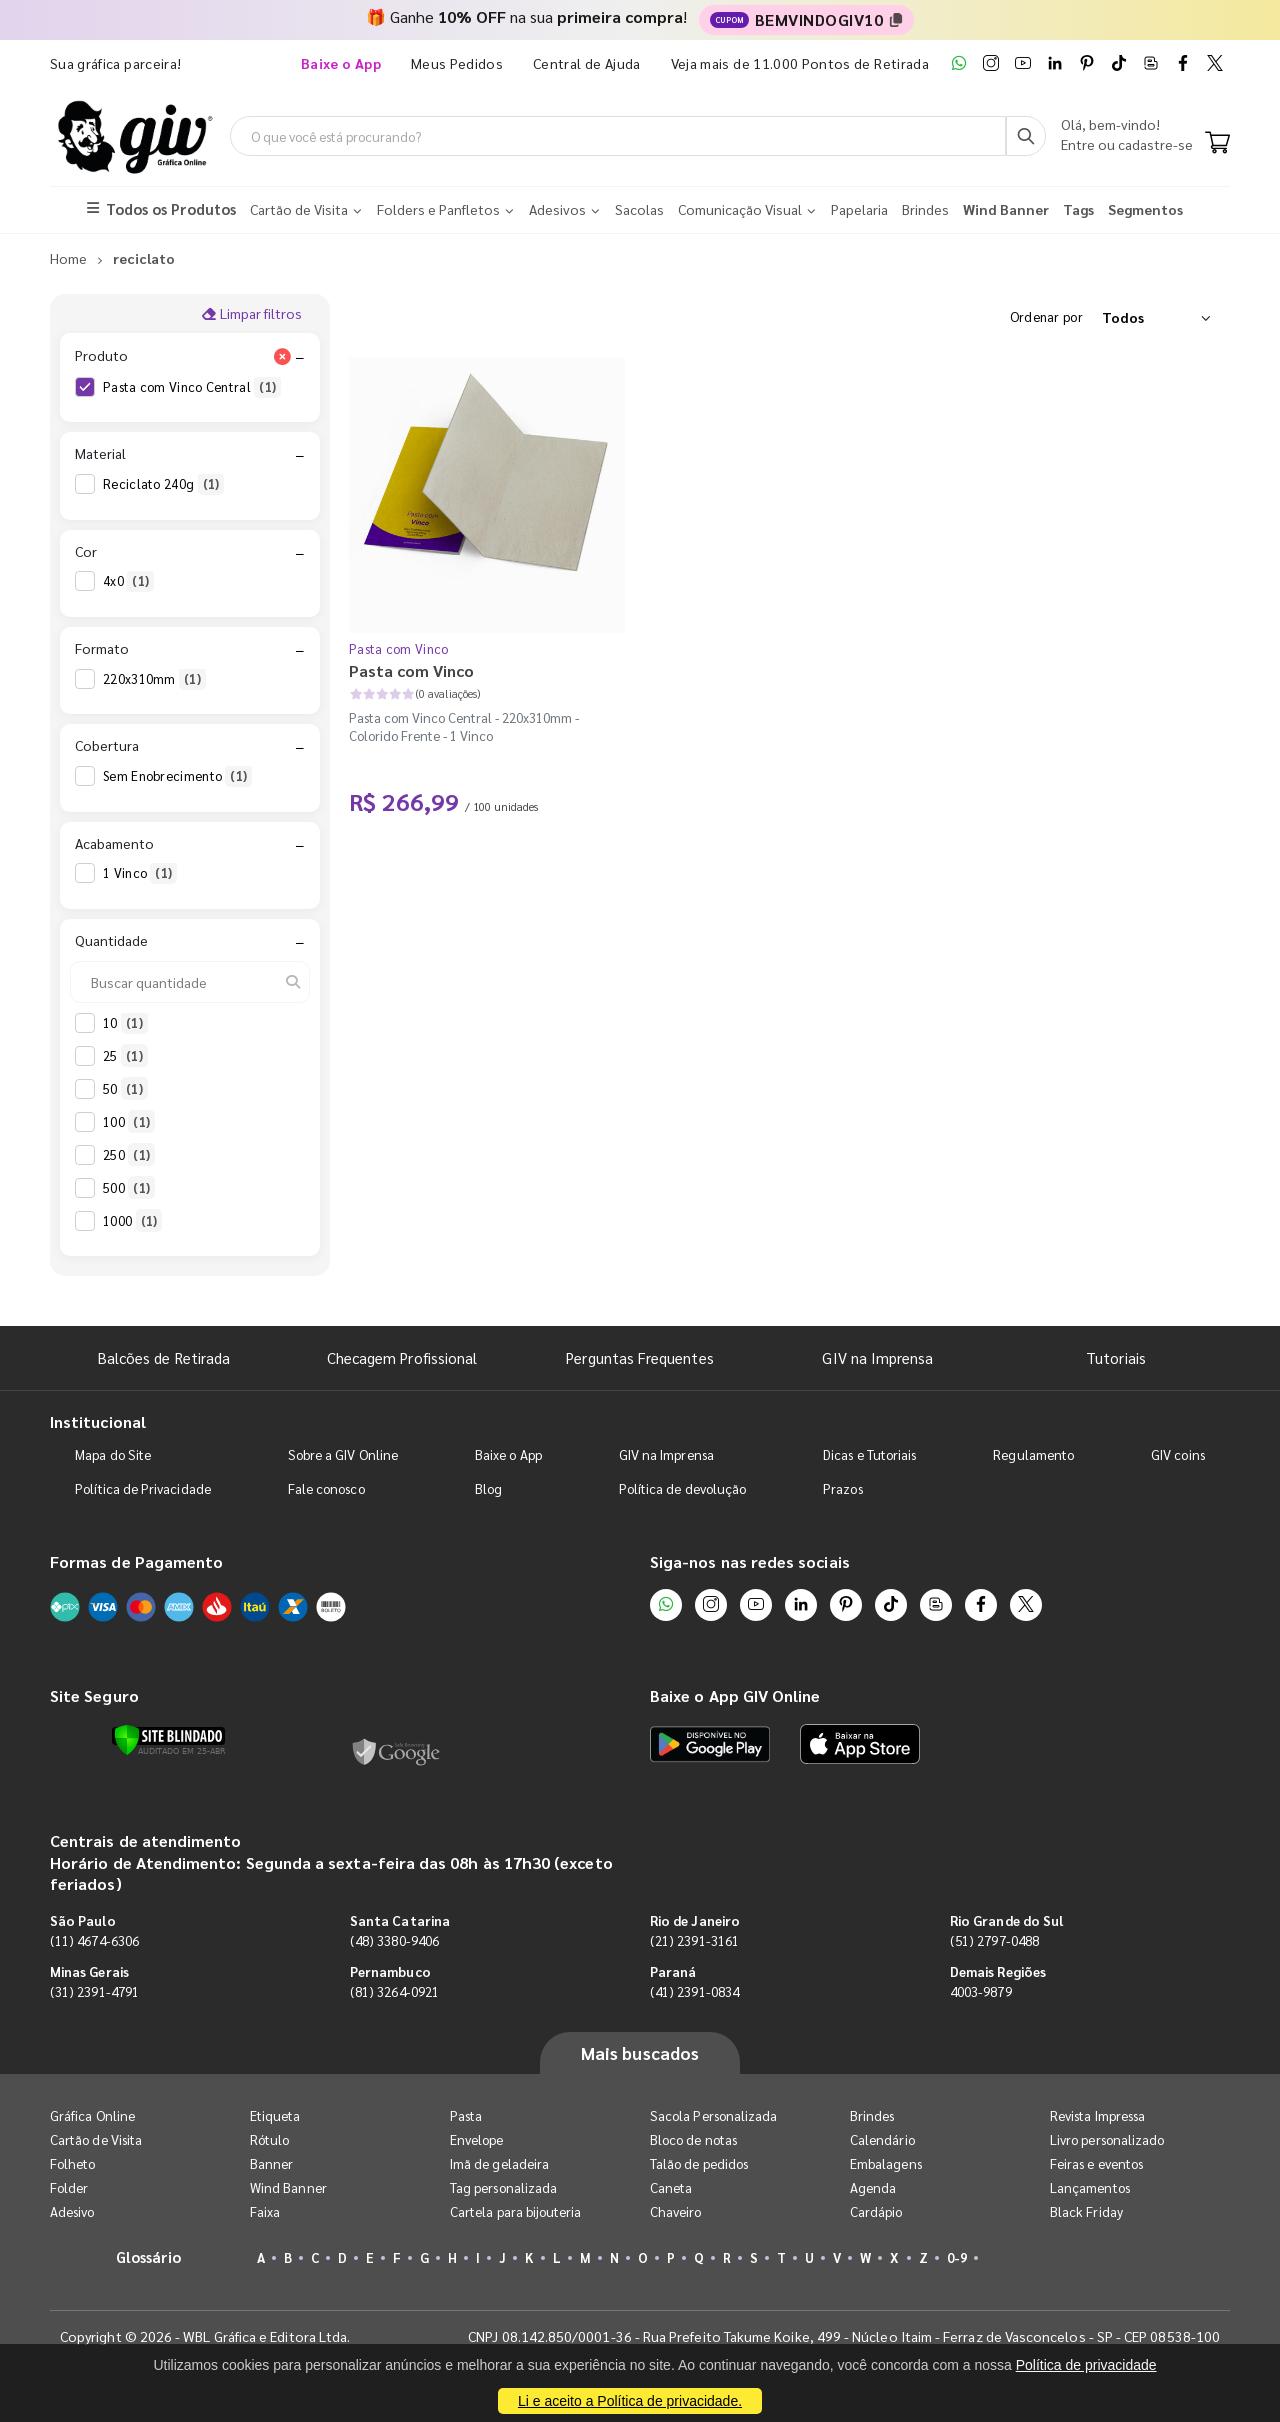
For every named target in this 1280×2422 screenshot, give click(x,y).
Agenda (873, 2187)
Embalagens (886, 2163)
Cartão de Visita (96, 2139)
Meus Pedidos (457, 63)
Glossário (149, 2256)
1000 (132, 1221)
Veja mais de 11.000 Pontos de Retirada (800, 63)
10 (125, 1023)
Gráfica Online (92, 2115)
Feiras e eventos (1096, 2163)
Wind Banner (288, 2187)
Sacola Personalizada (713, 2115)
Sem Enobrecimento (177, 776)
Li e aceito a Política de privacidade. (630, 2401)
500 (129, 1188)
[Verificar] (168, 1740)
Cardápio (876, 2211)
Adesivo (72, 2211)
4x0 (128, 581)
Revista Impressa (1097, 2115)
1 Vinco (140, 873)
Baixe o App (508, 1454)
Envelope (477, 2139)
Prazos (842, 1488)
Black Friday (1086, 2211)
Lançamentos (1090, 2187)
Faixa (265, 2211)
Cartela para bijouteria (516, 2211)
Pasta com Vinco (399, 648)
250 (129, 1155)
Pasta (466, 2115)
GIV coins (1178, 1454)
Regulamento (1033, 1454)
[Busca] (1026, 136)
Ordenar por (1046, 316)
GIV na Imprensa (877, 1357)
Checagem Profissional (402, 1357)
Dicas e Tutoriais (869, 1454)
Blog (488, 1488)
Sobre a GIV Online (343, 1454)
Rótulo (269, 2139)
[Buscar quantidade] (190, 982)
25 (125, 1056)
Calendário (882, 2139)
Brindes (872, 2115)
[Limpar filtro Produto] (282, 356)
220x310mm (154, 679)
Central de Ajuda (587, 63)
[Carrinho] (1217, 144)
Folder (69, 2187)
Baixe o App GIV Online (735, 1695)
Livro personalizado (1107, 2139)
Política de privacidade (1086, 2365)
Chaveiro (676, 2211)
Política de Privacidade (143, 1488)
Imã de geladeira (499, 2163)
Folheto (72, 2163)
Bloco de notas (693, 2139)
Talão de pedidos (699, 2163)
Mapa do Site (113, 1454)
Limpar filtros (251, 313)
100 (129, 1122)
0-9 (957, 2257)
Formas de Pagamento (136, 1561)
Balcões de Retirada (164, 1357)
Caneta (671, 2187)
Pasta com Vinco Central (192, 387)
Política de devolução (682, 1488)
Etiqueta (275, 2115)
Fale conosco (326, 1488)
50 (125, 1089)
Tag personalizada (503, 2187)
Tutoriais (1116, 1357)
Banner (271, 2163)
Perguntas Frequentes (639, 1357)
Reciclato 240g (163, 484)
